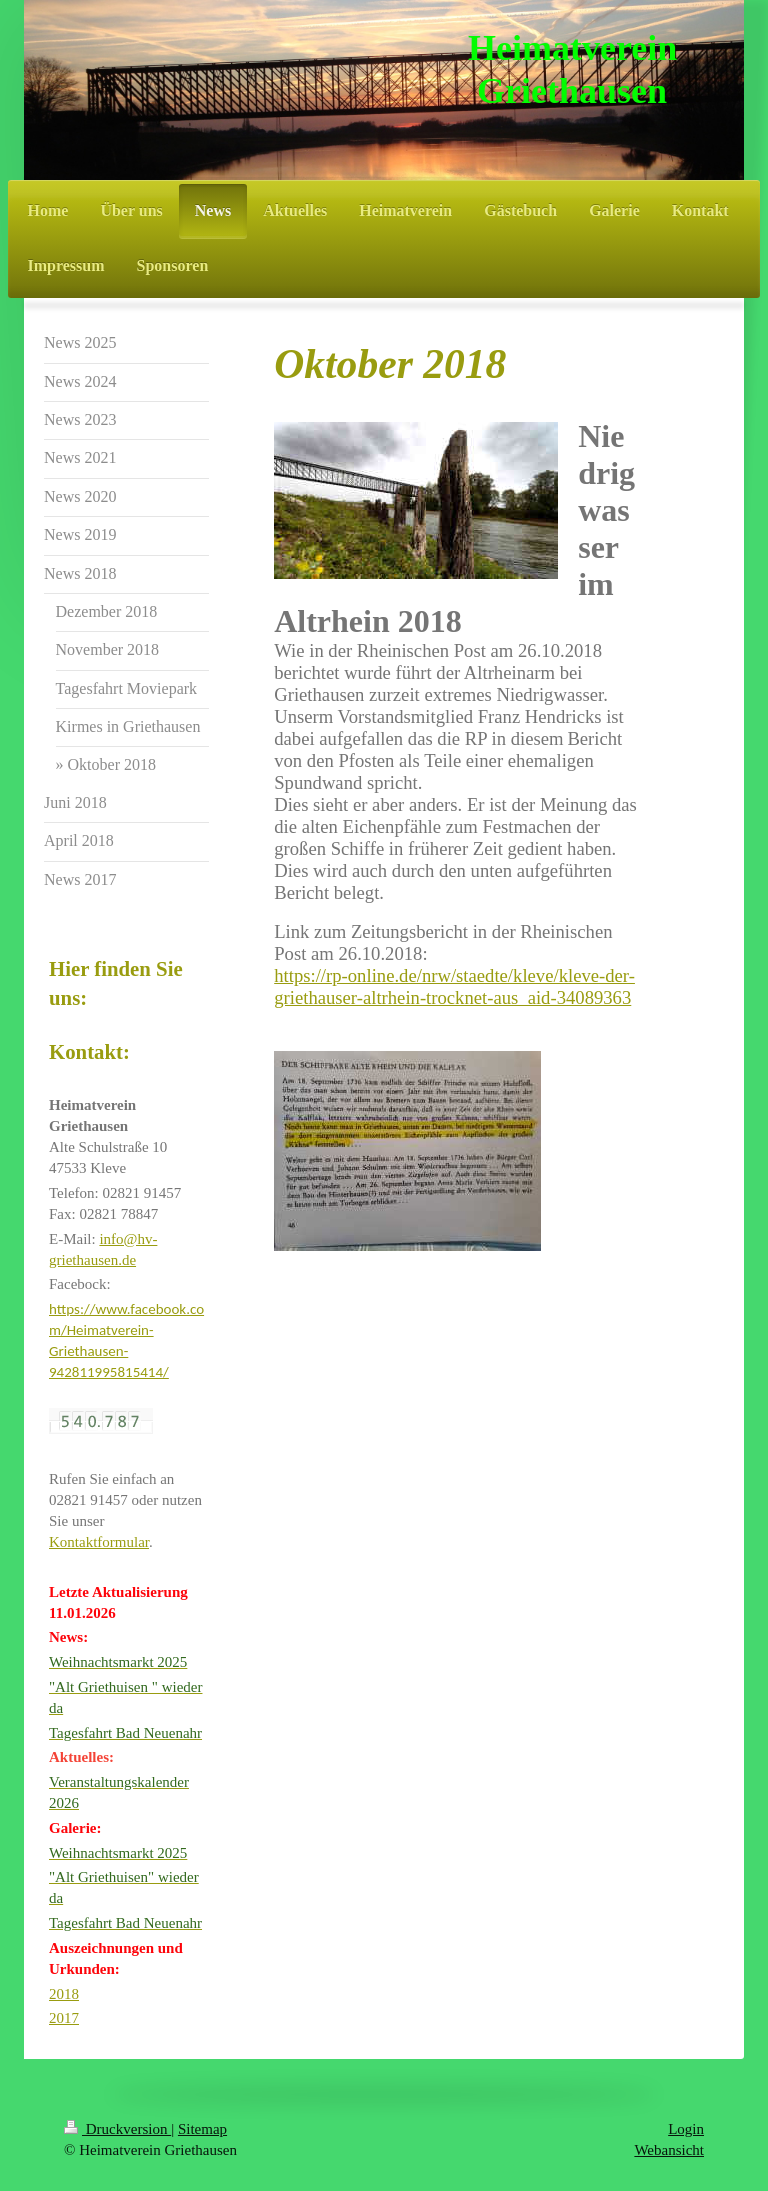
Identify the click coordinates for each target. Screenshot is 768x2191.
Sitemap (202, 2129)
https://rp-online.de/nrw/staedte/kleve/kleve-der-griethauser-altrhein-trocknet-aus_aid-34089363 (454, 986)
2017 (64, 2018)
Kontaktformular (99, 1542)
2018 (64, 1994)
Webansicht (669, 2150)
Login (686, 2129)
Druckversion (117, 2129)
